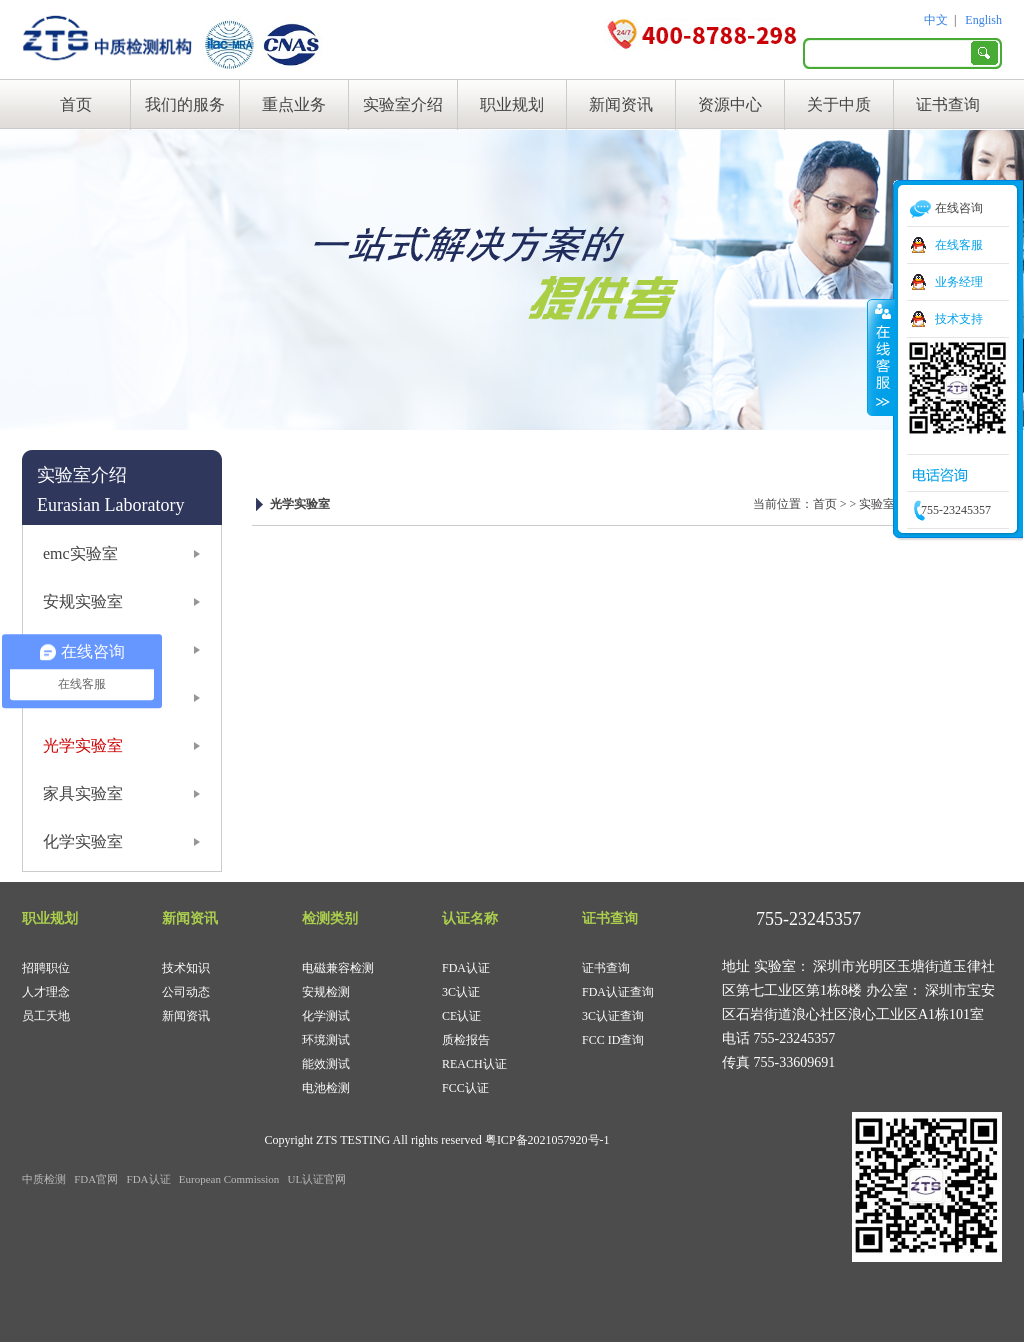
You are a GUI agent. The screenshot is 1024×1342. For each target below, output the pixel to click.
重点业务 (294, 104)
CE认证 (461, 1016)
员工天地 (46, 1016)
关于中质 (839, 104)
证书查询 (948, 104)
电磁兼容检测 (338, 968)
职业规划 (512, 104)
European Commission (229, 1179)
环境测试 (326, 1040)
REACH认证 (474, 1064)
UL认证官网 (317, 1179)
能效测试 (326, 1064)
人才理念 (46, 992)
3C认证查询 (613, 1016)
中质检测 (44, 1179)
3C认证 (461, 992)
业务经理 (959, 282)
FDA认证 (466, 968)
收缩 (881, 357)
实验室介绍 (403, 104)
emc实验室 (80, 553)
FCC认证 (465, 1088)
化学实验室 (83, 841)
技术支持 (959, 319)
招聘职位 (46, 968)
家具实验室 (83, 793)
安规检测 (326, 992)
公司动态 (186, 992)
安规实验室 (83, 601)
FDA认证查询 (618, 992)
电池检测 (326, 1088)
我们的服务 (185, 104)
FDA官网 (96, 1179)
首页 (76, 104)
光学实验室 (83, 745)
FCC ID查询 (613, 1040)
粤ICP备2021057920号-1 (547, 1140)
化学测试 (326, 1016)
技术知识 (186, 968)
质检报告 (466, 1040)
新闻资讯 (621, 104)
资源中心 (730, 104)
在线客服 (959, 245)
